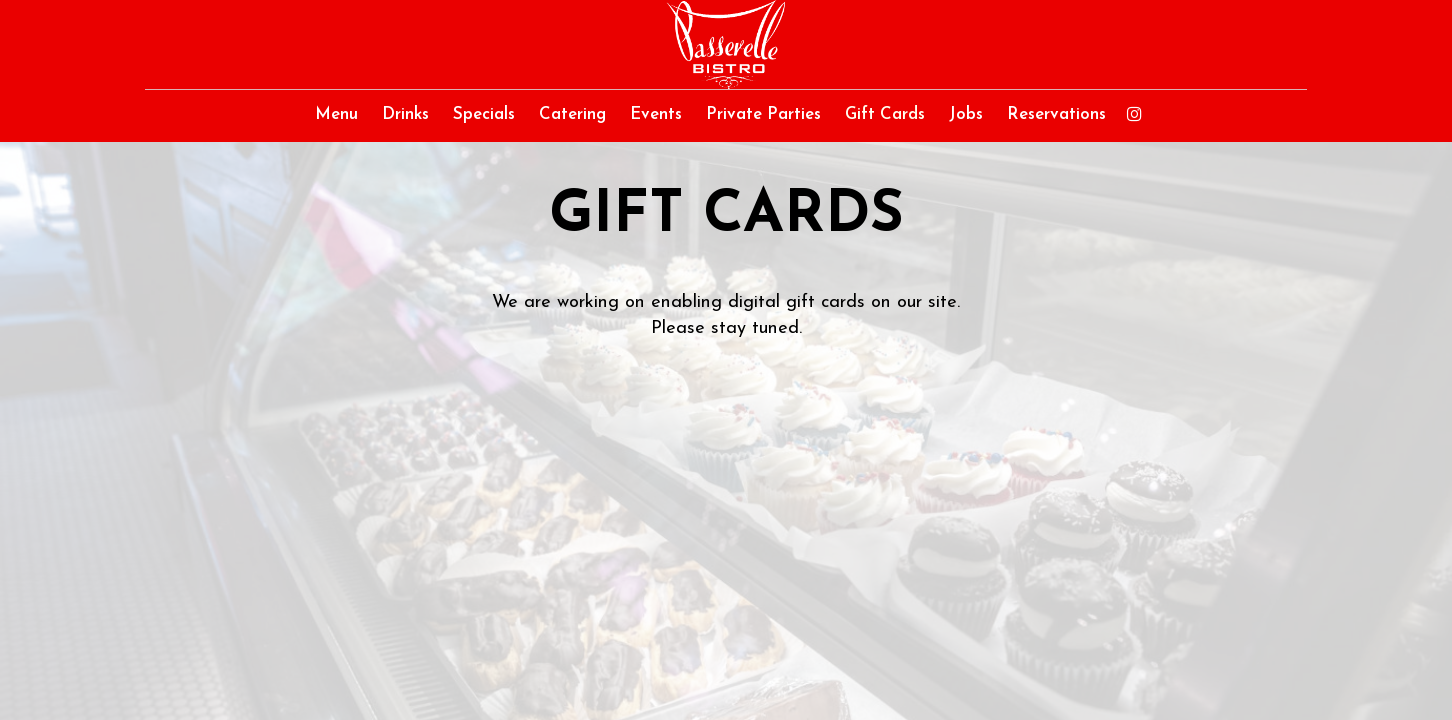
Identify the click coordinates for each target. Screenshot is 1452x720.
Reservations (1056, 114)
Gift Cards (885, 114)
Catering (572, 114)
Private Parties (763, 114)
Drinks (405, 114)
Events (656, 114)
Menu (336, 114)
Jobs (966, 114)
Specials (484, 114)
